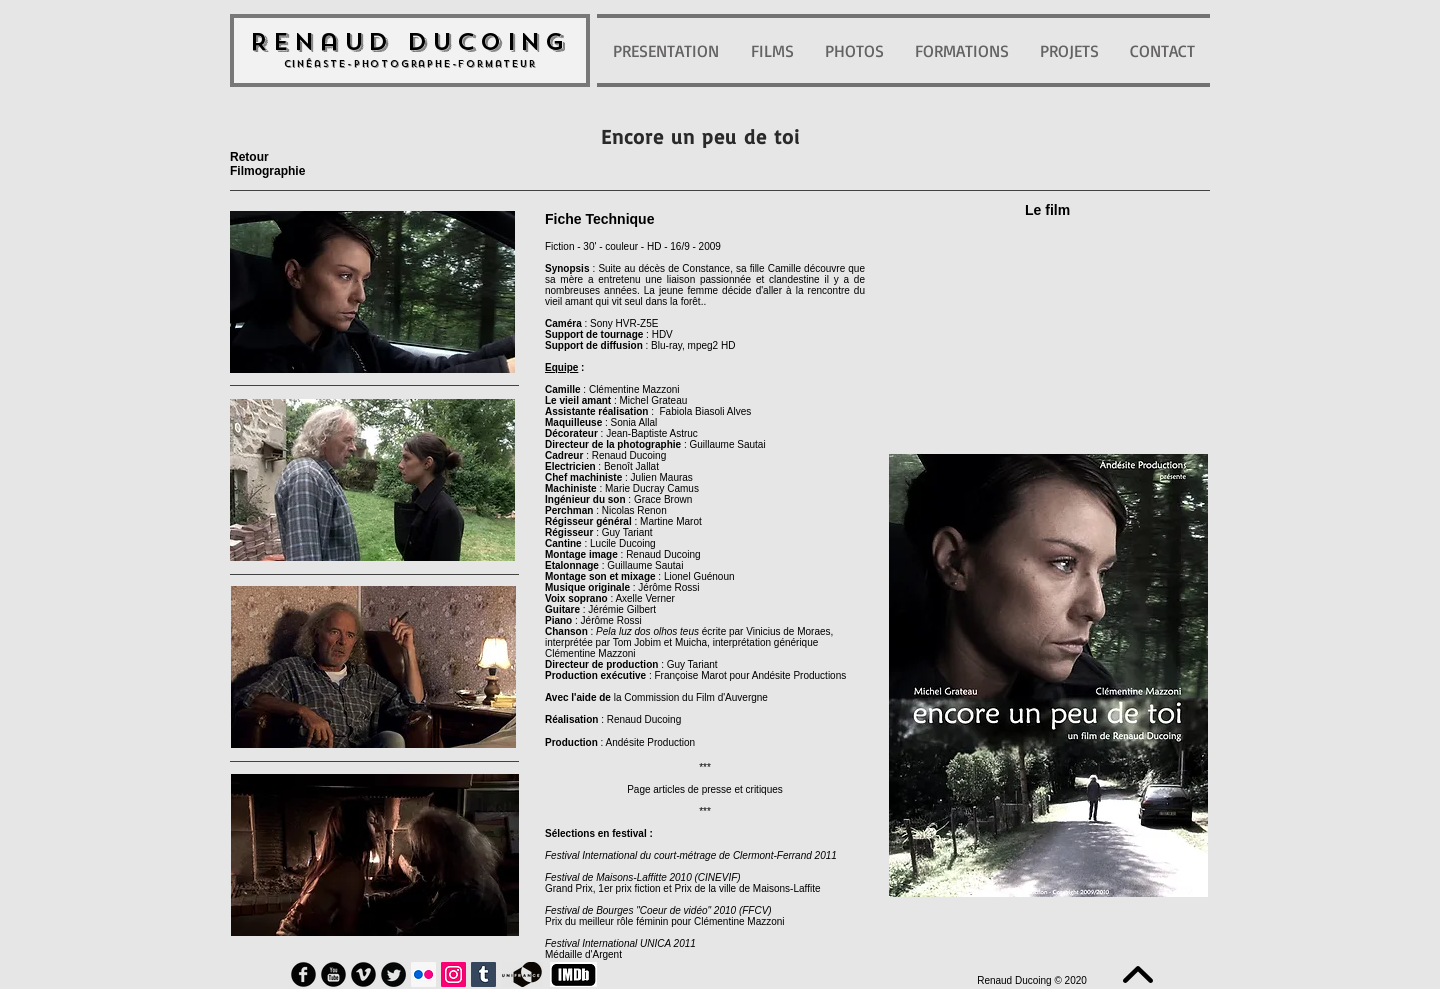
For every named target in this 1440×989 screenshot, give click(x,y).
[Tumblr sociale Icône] (483, 974)
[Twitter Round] (393, 974)
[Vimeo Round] (363, 974)
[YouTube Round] (333, 974)
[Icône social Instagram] (453, 974)
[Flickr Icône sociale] (423, 974)
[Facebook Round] (303, 974)
